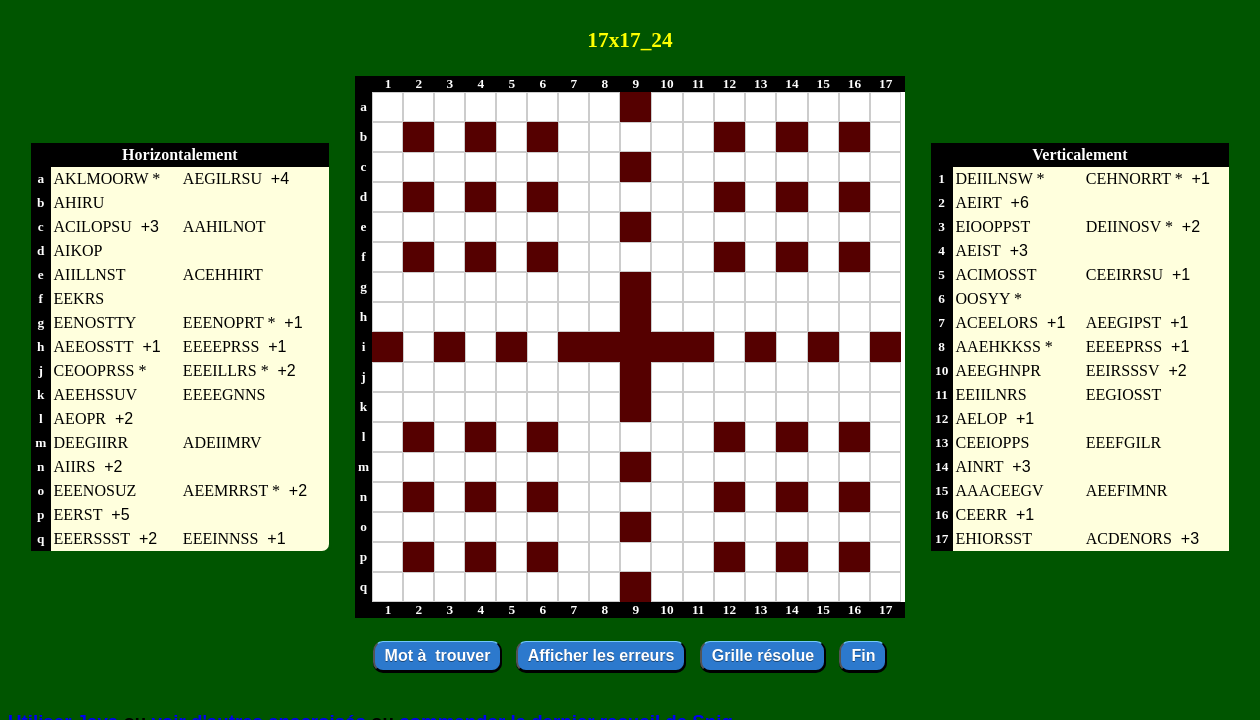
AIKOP (78, 250)
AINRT (980, 466)
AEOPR (80, 418)
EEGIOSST (1124, 394)
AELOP (982, 418)
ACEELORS (997, 322)
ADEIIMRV (222, 442)
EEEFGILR (1124, 442)
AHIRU (79, 202)
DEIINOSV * (1129, 226)
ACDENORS (1129, 538)
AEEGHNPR (998, 370)
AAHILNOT (224, 226)
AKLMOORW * (107, 178)
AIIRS (75, 466)
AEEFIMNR (1127, 490)
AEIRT (979, 202)
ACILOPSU (93, 226)
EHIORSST (994, 538)
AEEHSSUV (96, 394)
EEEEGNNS (224, 394)
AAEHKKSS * (1004, 346)
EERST (78, 514)
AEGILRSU (222, 178)
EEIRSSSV (1123, 370)
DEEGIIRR (91, 442)
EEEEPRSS (221, 346)
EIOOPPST (993, 226)
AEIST (978, 250)
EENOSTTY (95, 322)
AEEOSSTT (94, 346)
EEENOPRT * (229, 322)
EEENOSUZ (95, 490)
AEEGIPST (1124, 322)
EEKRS (79, 298)
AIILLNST (90, 274)
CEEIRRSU (1124, 274)
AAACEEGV (1000, 490)
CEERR (982, 514)
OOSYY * (989, 298)
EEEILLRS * (226, 370)
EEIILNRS (991, 394)
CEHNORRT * (1134, 178)
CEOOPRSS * (100, 370)
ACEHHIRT (223, 274)
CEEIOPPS (993, 442)
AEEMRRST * (231, 490)
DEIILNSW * (1000, 178)
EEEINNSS (221, 538)
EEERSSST (92, 538)
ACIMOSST (996, 274)
